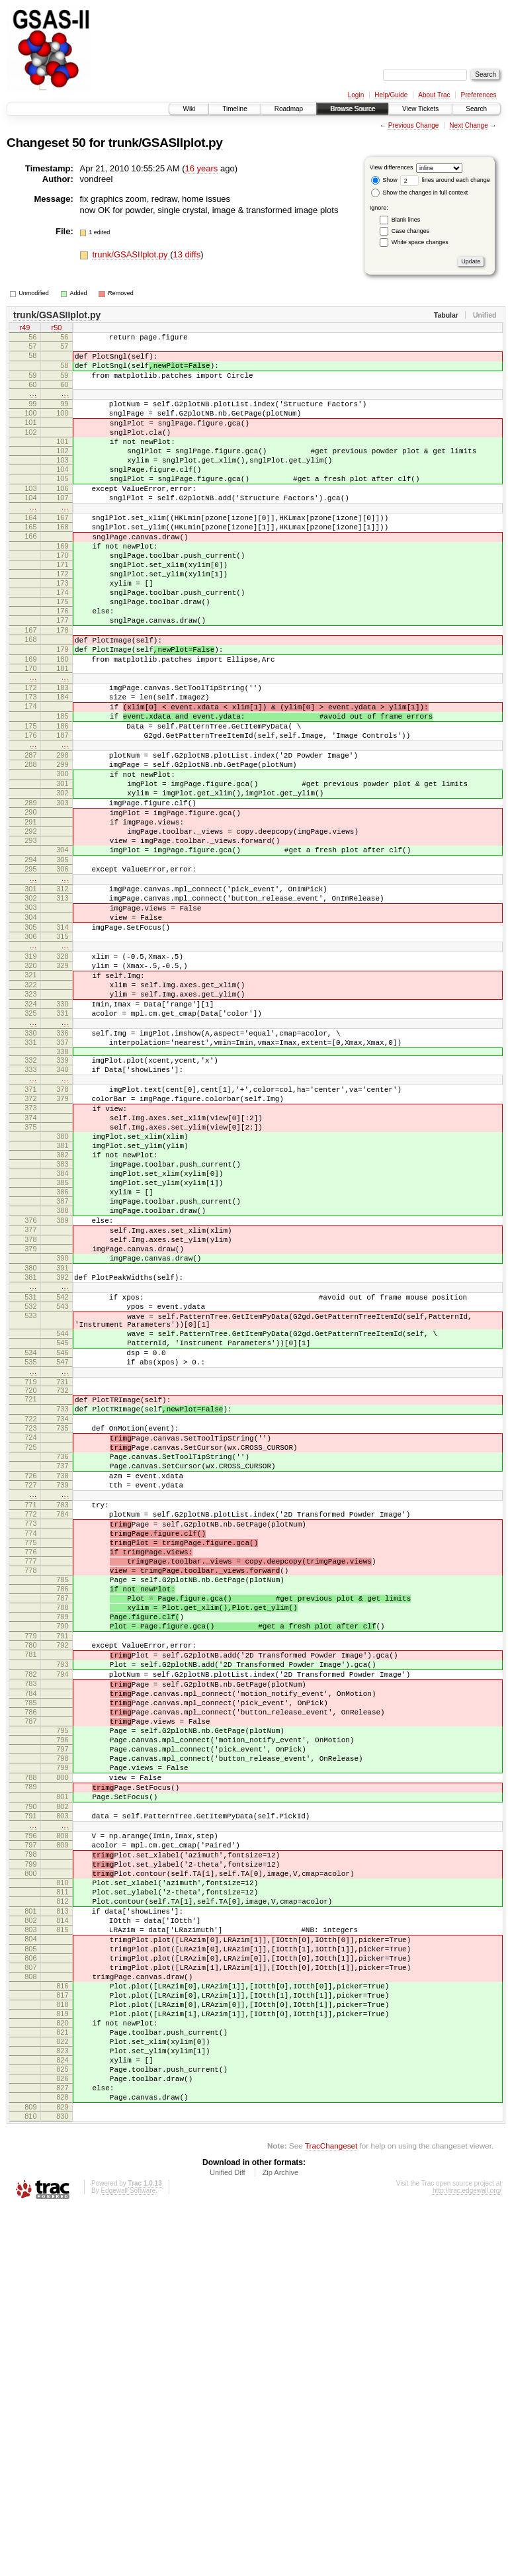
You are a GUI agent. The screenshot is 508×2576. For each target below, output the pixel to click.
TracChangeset (331, 2513)
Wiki (189, 108)
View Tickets (420, 108)
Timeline (234, 108)
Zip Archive (280, 2540)
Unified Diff (227, 2540)
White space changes (420, 242)
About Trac (434, 95)
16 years (201, 168)
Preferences (479, 95)
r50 (57, 329)
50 (78, 143)
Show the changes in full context (419, 192)
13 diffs (187, 254)
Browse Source (352, 108)
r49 (25, 329)
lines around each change (445, 180)
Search (476, 108)
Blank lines (406, 219)
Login (356, 95)
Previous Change (413, 125)
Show (384, 180)
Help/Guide (390, 95)
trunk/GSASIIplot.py (165, 143)
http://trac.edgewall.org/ (467, 2557)
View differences (391, 167)
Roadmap (289, 108)
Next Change (468, 125)
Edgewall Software (128, 2557)
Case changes (411, 231)
